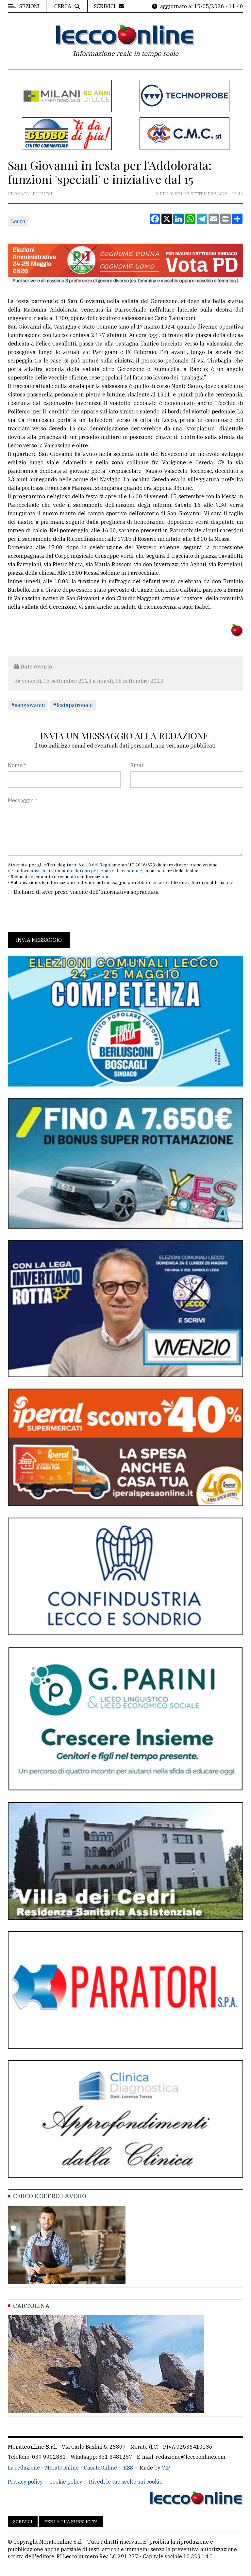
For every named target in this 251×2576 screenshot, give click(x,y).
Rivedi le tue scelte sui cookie (125, 2481)
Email (137, 765)
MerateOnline (62, 2467)
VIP (166, 2467)
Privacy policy (25, 2481)
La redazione (24, 2467)
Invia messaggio (39, 940)
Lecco (18, 221)
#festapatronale (73, 705)
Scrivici (22, 2521)
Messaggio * (22, 800)
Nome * (17, 765)
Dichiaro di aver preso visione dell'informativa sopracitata (86, 892)
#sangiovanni (28, 705)
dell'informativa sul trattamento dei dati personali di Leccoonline (75, 871)
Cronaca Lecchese (31, 194)
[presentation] (57, 913)
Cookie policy (65, 2481)
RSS (128, 2467)
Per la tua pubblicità (71, 2521)
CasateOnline (100, 2467)
